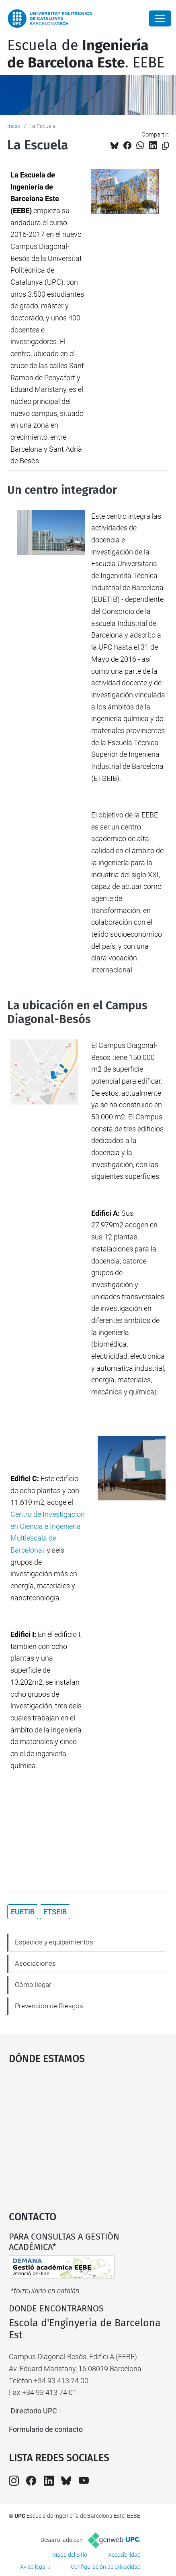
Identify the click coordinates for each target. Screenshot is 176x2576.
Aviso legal (33, 2567)
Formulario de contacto (46, 2429)
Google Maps (88, 2133)
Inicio (13, 126)
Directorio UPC (34, 2411)
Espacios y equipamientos (54, 1942)
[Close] (160, 18)
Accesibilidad (124, 2555)
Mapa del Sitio (69, 2555)
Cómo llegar (33, 1985)
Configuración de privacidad (106, 2567)
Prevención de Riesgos (49, 2006)
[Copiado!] (165, 146)
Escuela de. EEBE (85, 54)
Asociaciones (35, 1963)
